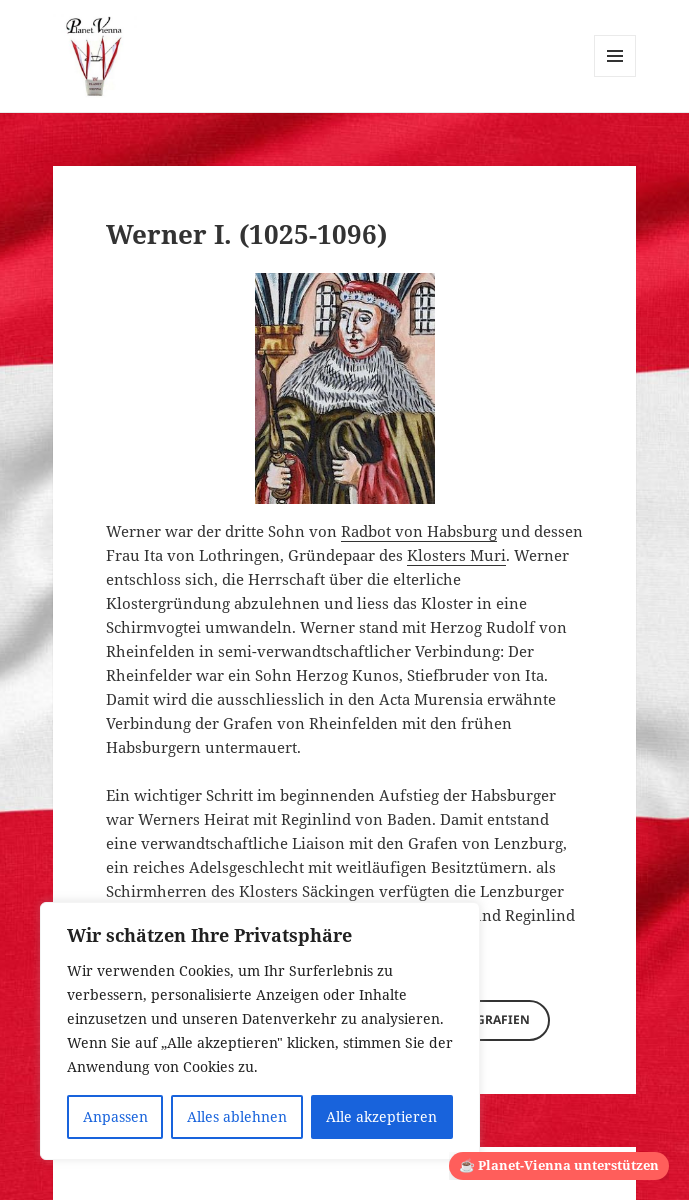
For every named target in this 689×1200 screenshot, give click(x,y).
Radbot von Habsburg (419, 531)
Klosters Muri (456, 555)
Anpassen (115, 1116)
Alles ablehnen (237, 1116)
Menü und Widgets (615, 76)
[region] (260, 1031)
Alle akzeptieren (381, 1116)
